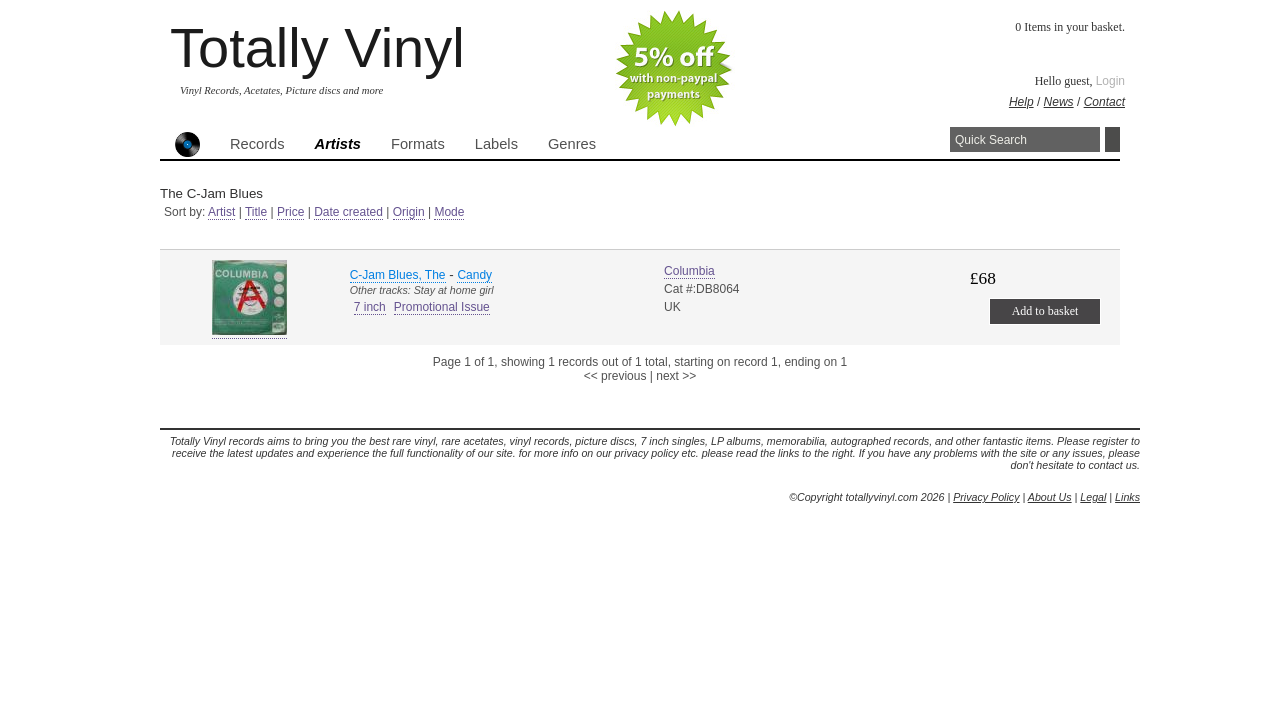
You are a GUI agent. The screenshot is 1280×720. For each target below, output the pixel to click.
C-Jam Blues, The (398, 275)
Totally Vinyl (317, 47)
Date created (348, 212)
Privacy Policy (986, 497)
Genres (572, 144)
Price (290, 212)
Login (1110, 81)
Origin (409, 212)
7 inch (370, 307)
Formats (418, 144)
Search (1112, 139)
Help (1021, 102)
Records (257, 144)
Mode (449, 212)
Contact (1104, 102)
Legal (1093, 497)
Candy (474, 275)
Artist (221, 212)
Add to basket (1045, 311)
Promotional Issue (442, 307)
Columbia (689, 271)
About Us (1050, 497)
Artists (338, 144)
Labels (496, 144)
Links (1127, 497)
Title (256, 212)
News (1059, 102)
